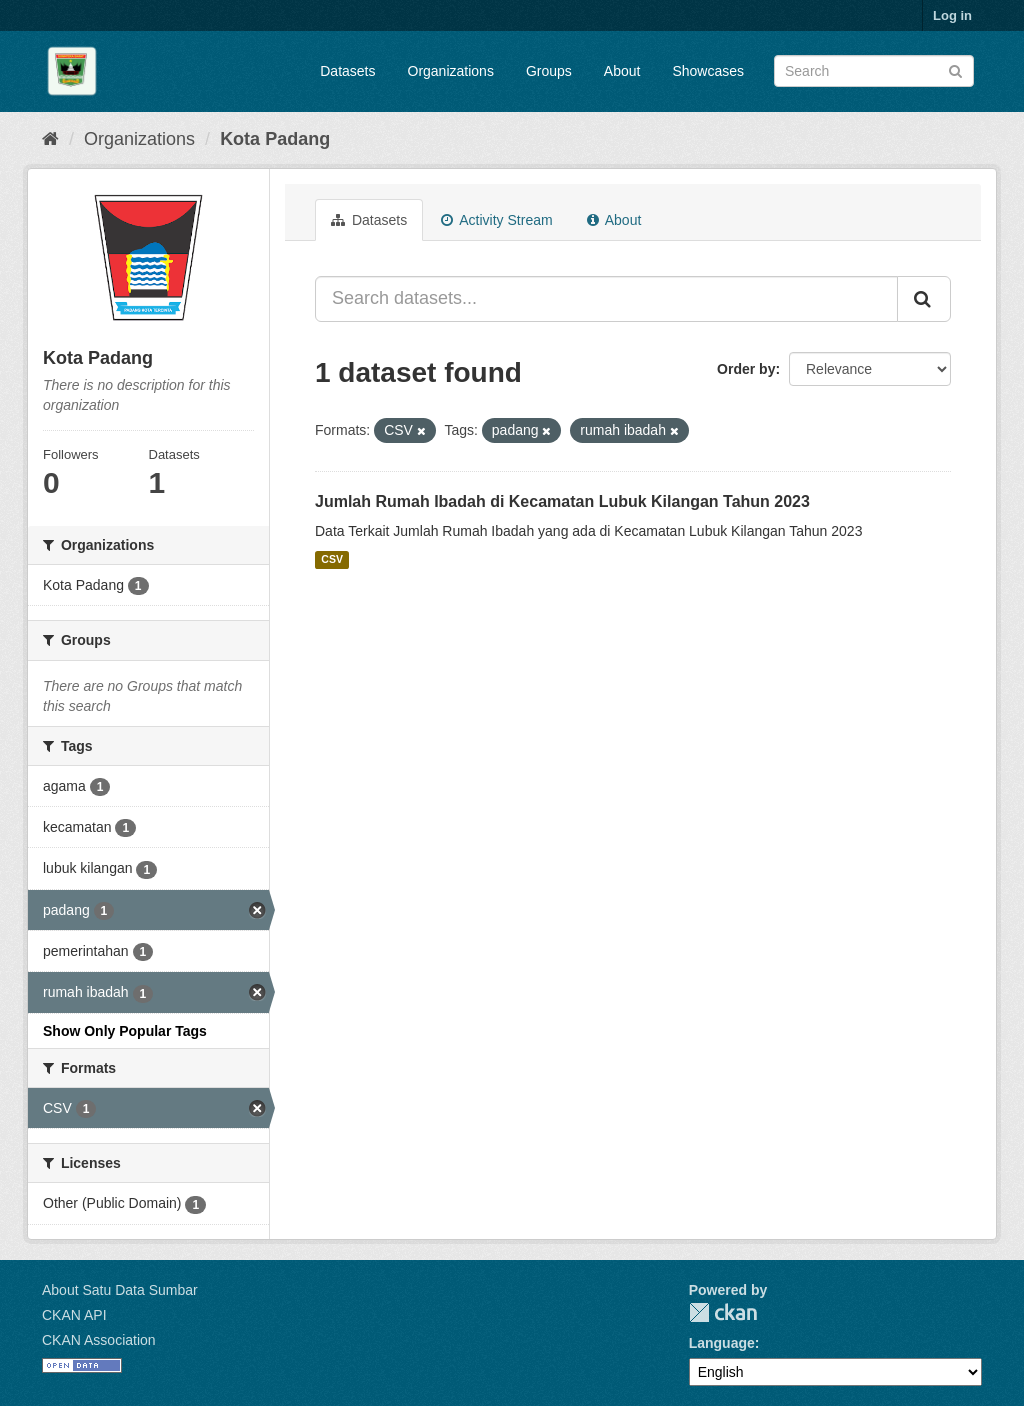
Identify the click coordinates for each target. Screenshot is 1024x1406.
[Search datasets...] (606, 299)
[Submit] (955, 69)
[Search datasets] (874, 71)
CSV (332, 560)
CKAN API (74, 1315)
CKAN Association (99, 1340)
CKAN (723, 1312)
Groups (549, 71)
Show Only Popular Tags (125, 1031)
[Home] (50, 139)
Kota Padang (275, 139)
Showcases (708, 71)
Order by (746, 369)
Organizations (451, 71)
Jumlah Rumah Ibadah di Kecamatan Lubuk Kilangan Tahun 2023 (562, 501)
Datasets (347, 71)
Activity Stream (496, 220)
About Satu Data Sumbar (120, 1290)
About (622, 71)
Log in (952, 15)
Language (722, 1343)
